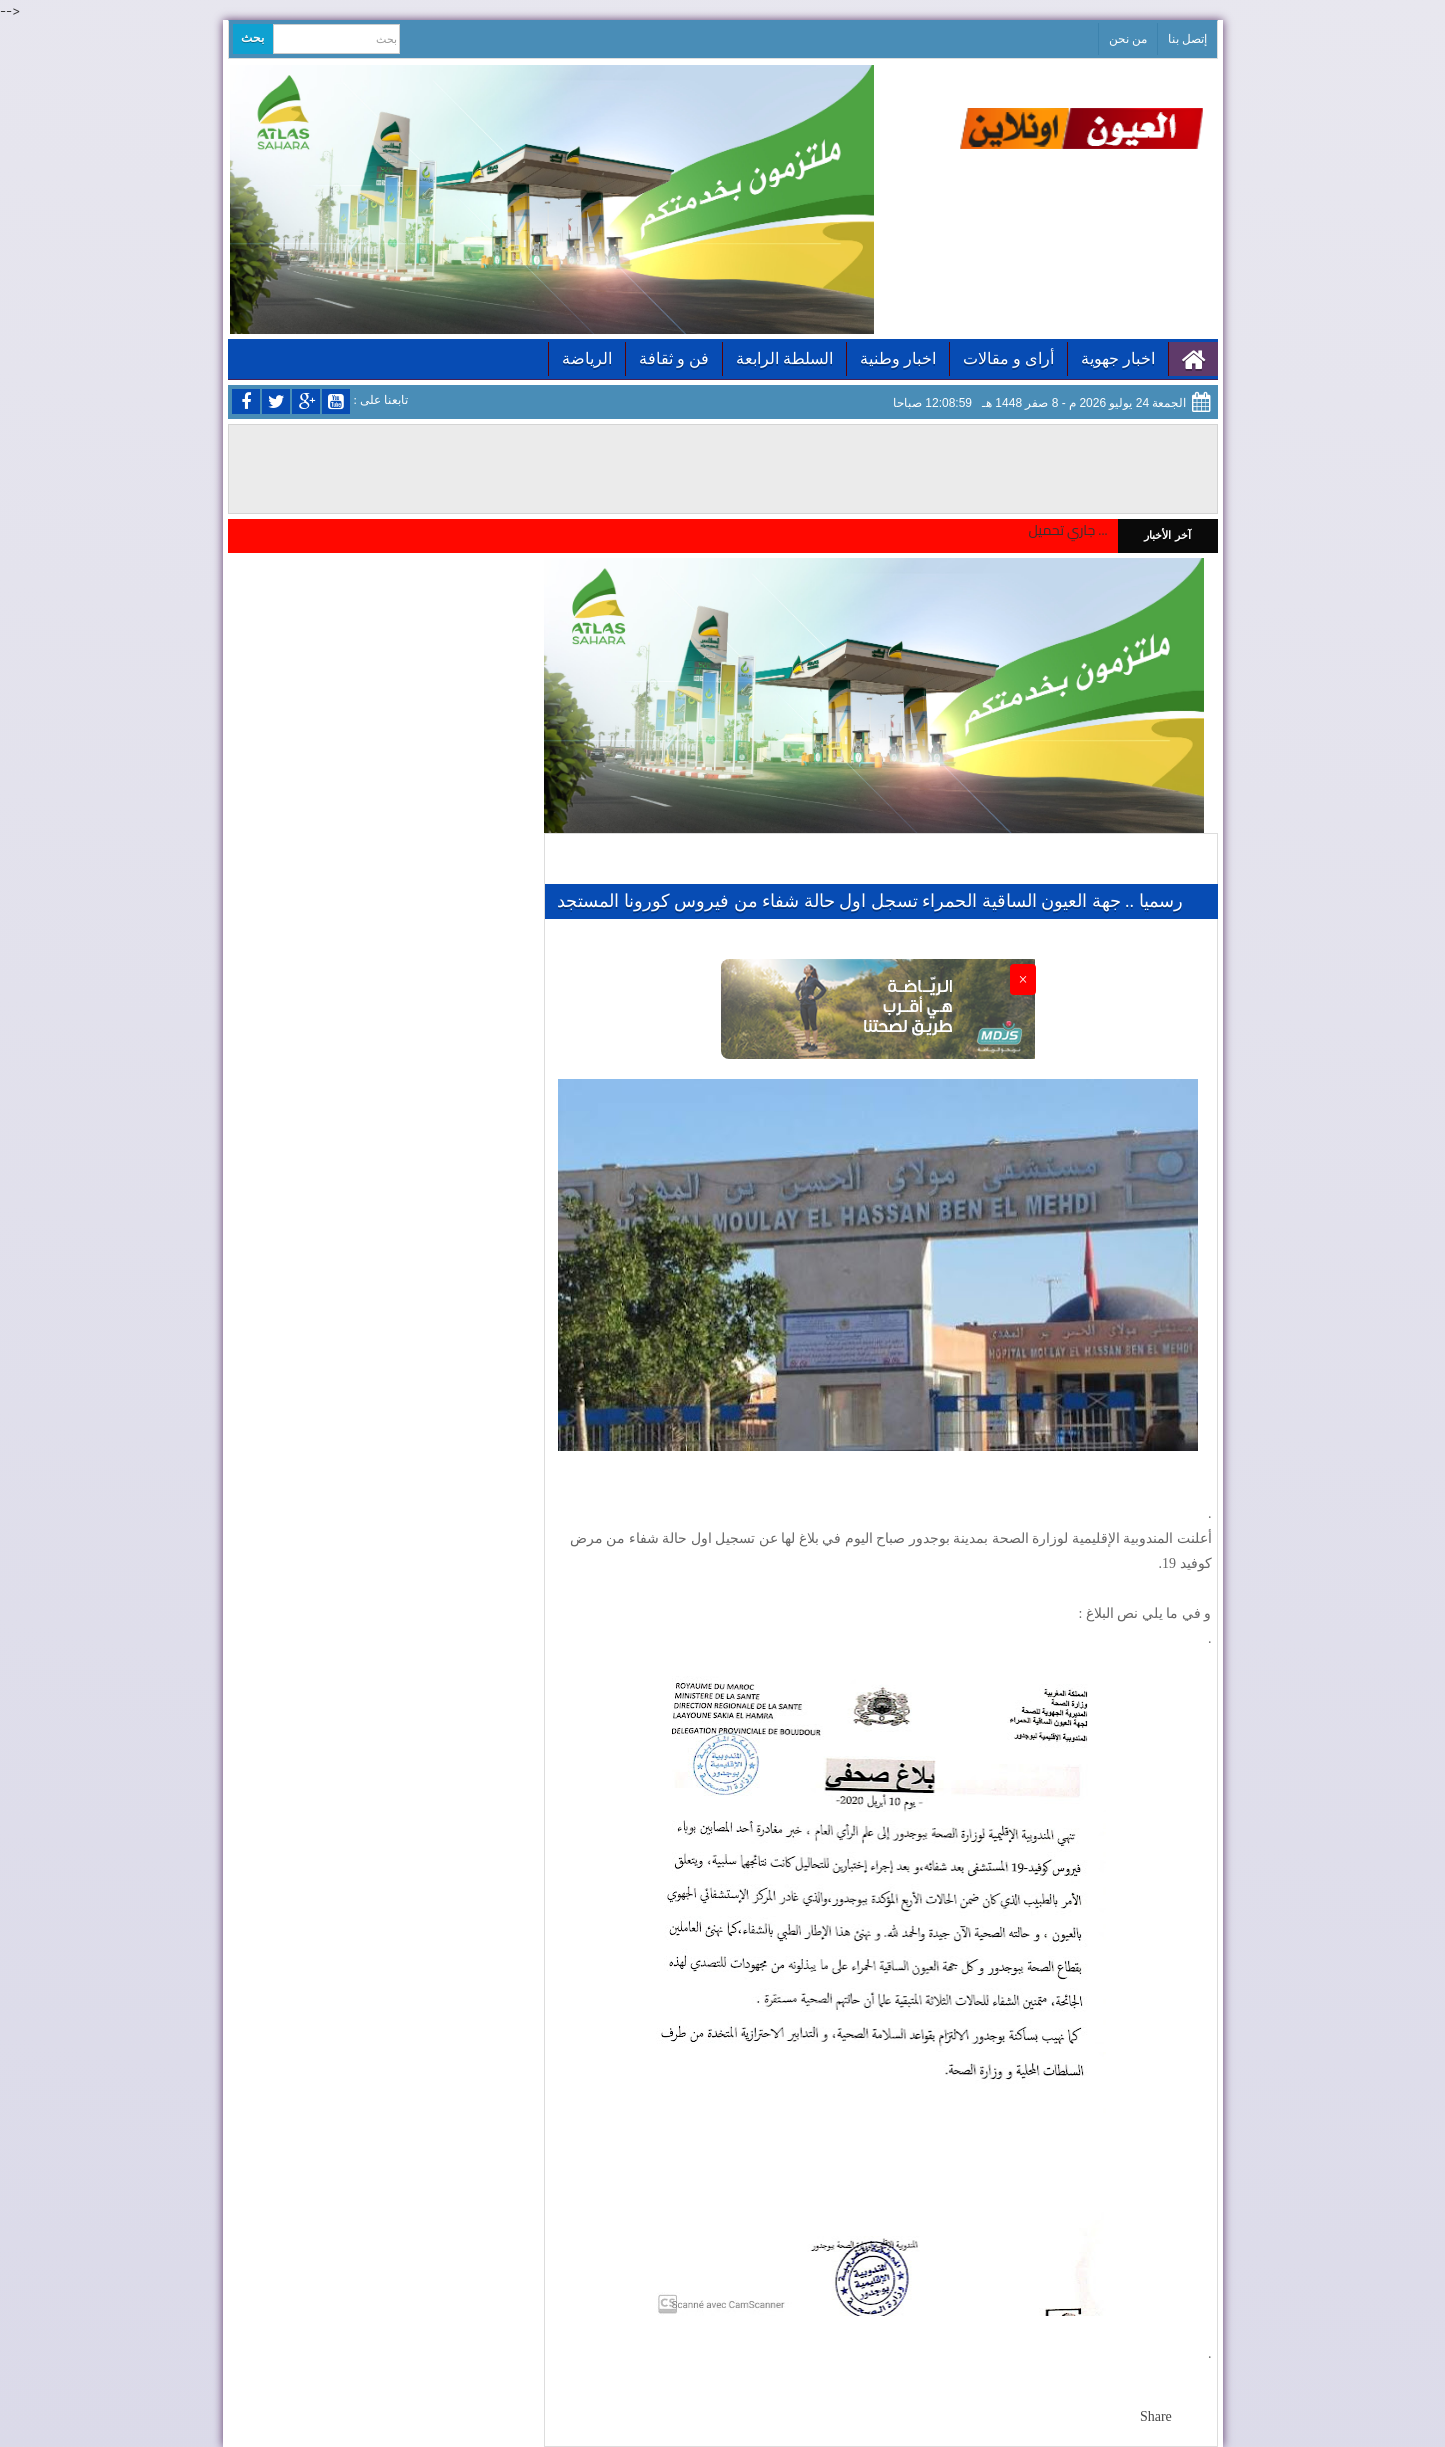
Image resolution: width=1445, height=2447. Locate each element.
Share (1156, 2416)
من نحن (1128, 39)
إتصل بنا (1187, 39)
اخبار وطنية (898, 358)
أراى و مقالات (1008, 358)
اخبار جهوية (1118, 358)
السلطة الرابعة (784, 358)
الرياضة (587, 358)
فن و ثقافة (674, 358)
